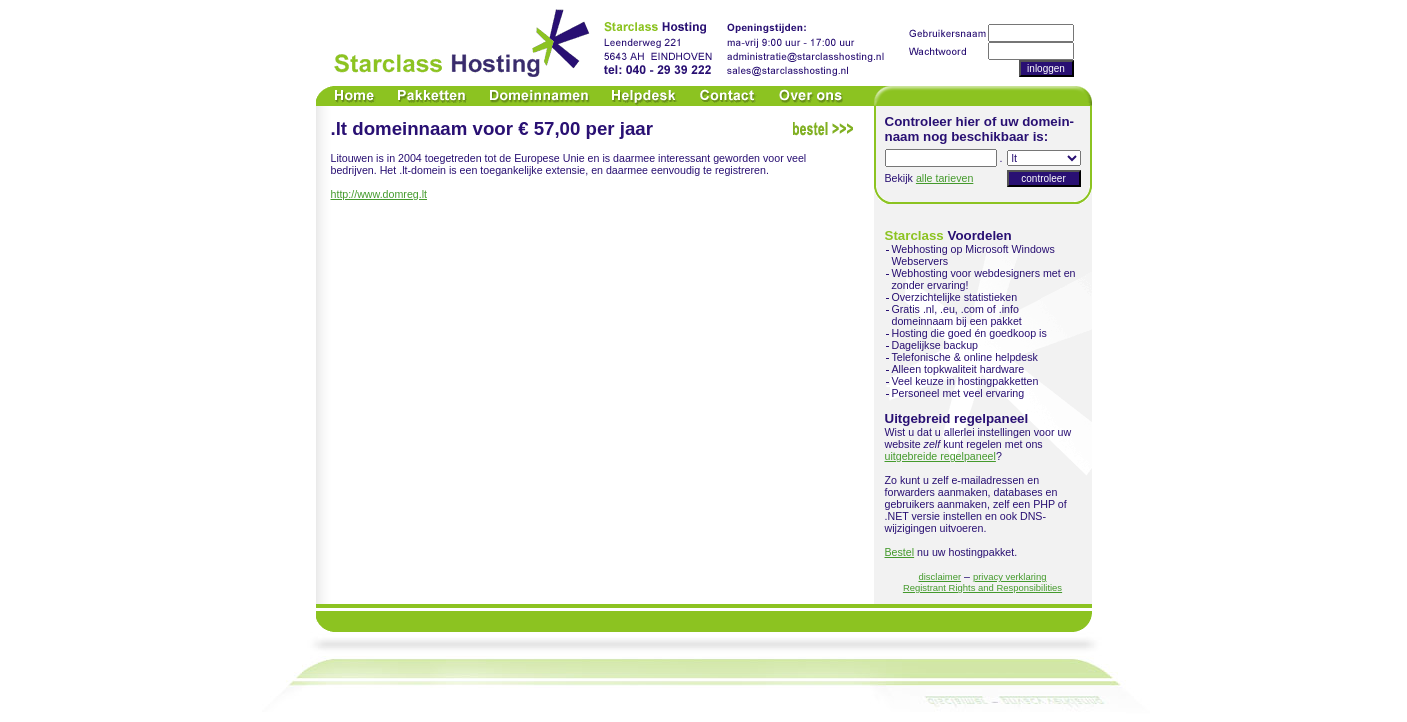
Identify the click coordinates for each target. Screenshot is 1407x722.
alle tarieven (944, 178)
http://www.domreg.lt (379, 194)
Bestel (900, 552)
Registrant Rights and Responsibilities (982, 587)
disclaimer (940, 576)
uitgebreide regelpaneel (940, 456)
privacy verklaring (1010, 576)
